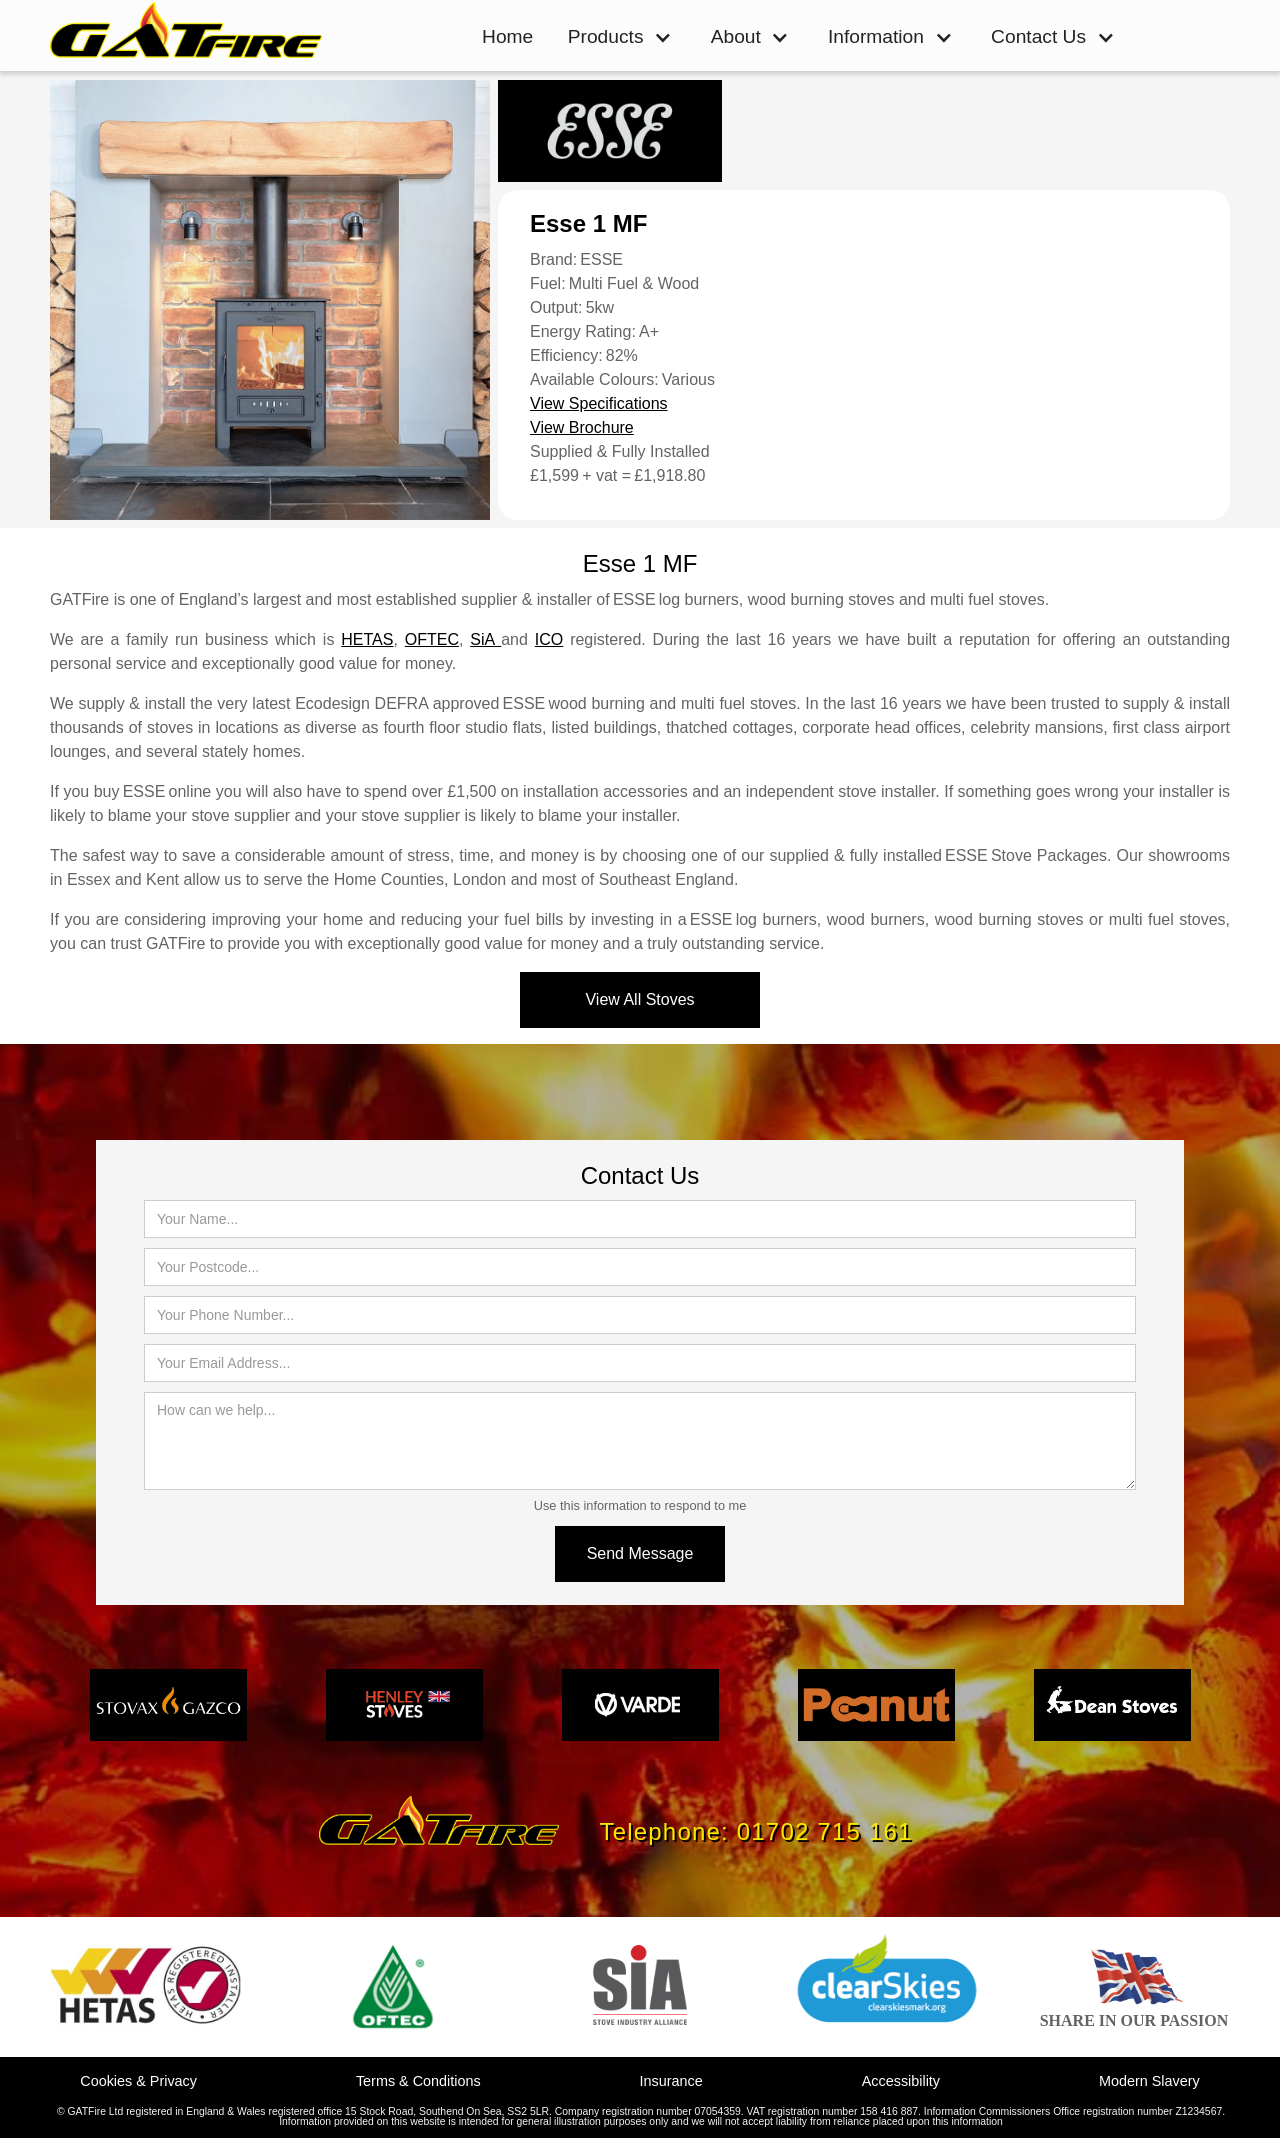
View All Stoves (639, 999)
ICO (549, 639)
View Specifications (599, 403)
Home (507, 36)
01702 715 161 (825, 1831)
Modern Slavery (1149, 2081)
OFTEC (432, 639)
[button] (620, 37)
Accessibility (901, 2081)
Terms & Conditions (418, 2081)
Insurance (671, 2081)
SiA (485, 639)
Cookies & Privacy (138, 2081)
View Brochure (582, 427)
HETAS (367, 639)
